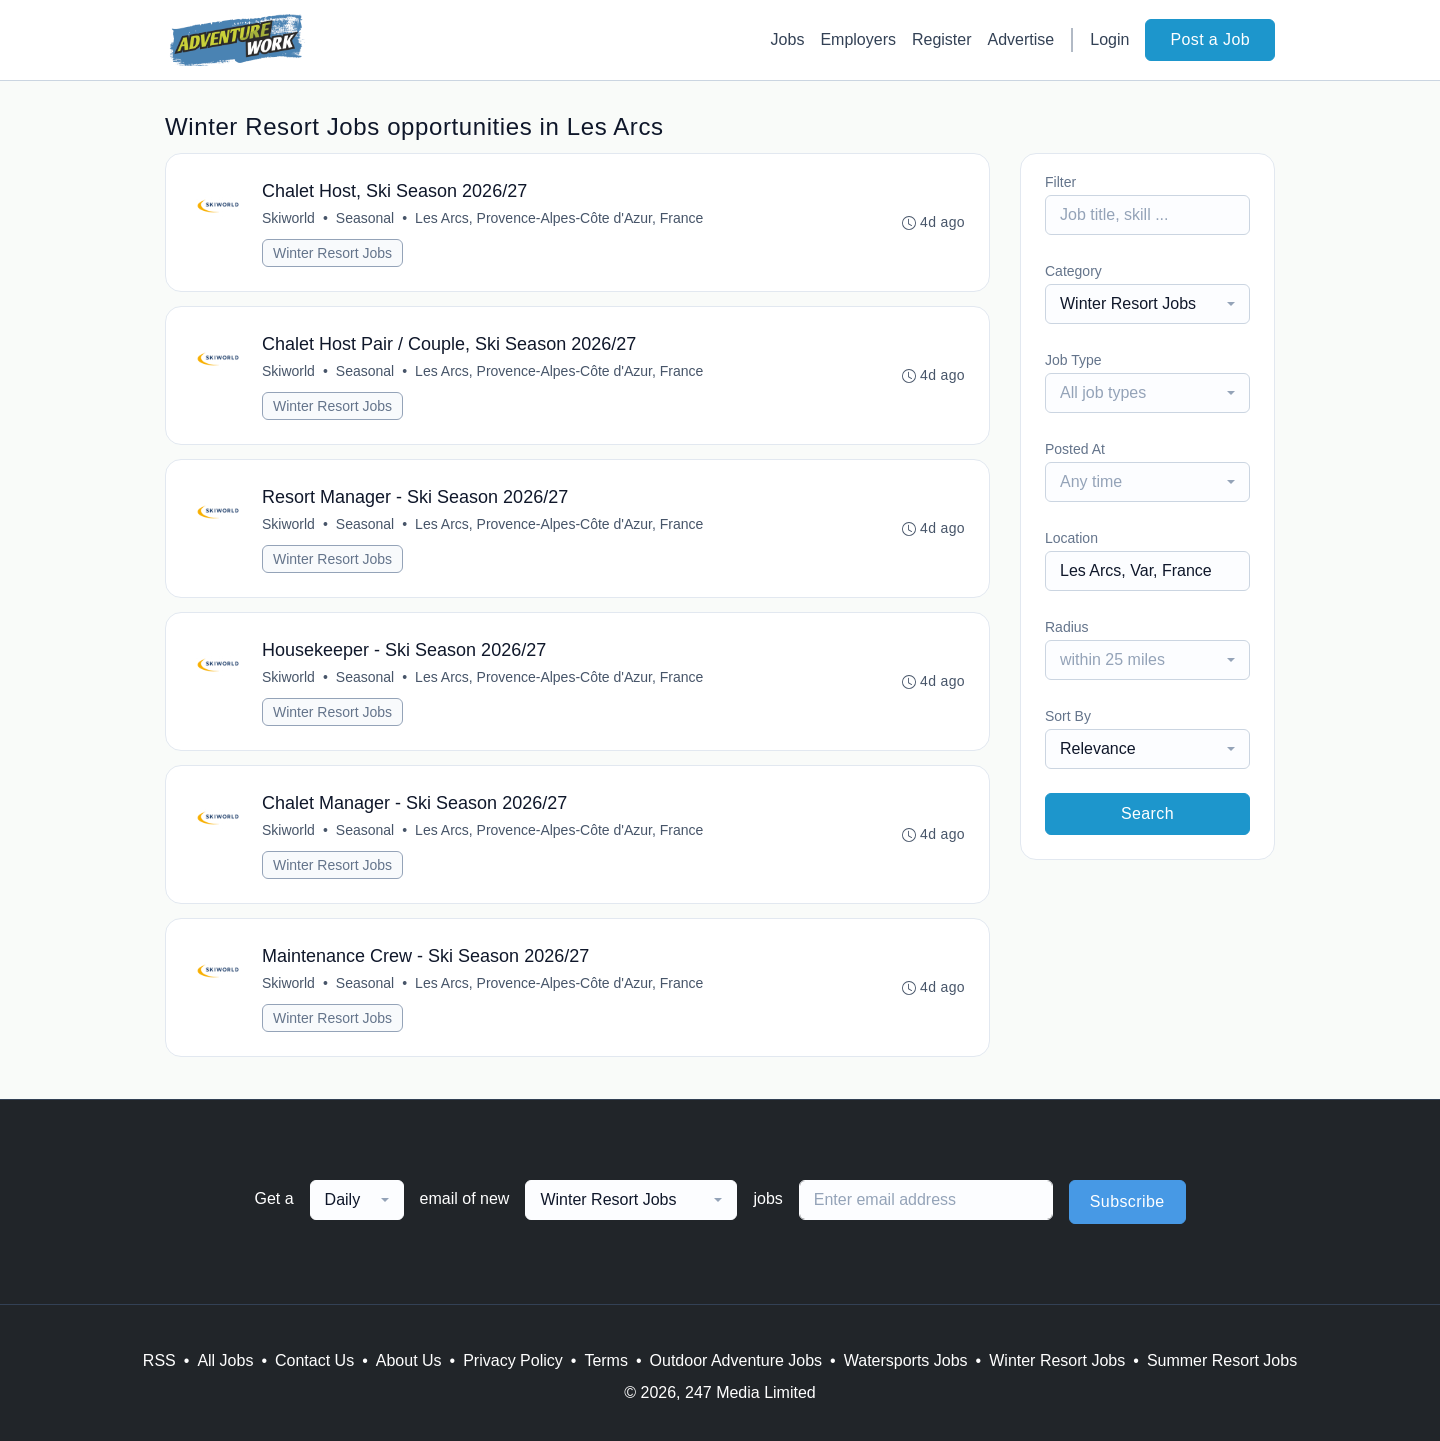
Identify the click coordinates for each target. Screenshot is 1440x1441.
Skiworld (288, 218)
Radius (1067, 627)
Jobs (788, 39)
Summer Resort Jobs (1222, 1360)
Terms (606, 1360)
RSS (159, 1360)
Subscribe (1127, 1201)
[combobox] (1147, 304)
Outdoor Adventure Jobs (736, 1360)
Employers (858, 39)
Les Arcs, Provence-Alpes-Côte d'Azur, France (559, 218)
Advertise (1021, 39)
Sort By (1068, 716)
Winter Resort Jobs (332, 253)
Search (1147, 813)
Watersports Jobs (906, 1360)
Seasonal (365, 218)
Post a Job (1210, 39)
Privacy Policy (513, 1360)
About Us (409, 1360)
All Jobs (225, 1360)
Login (1109, 39)
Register (942, 39)
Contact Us (314, 1360)
